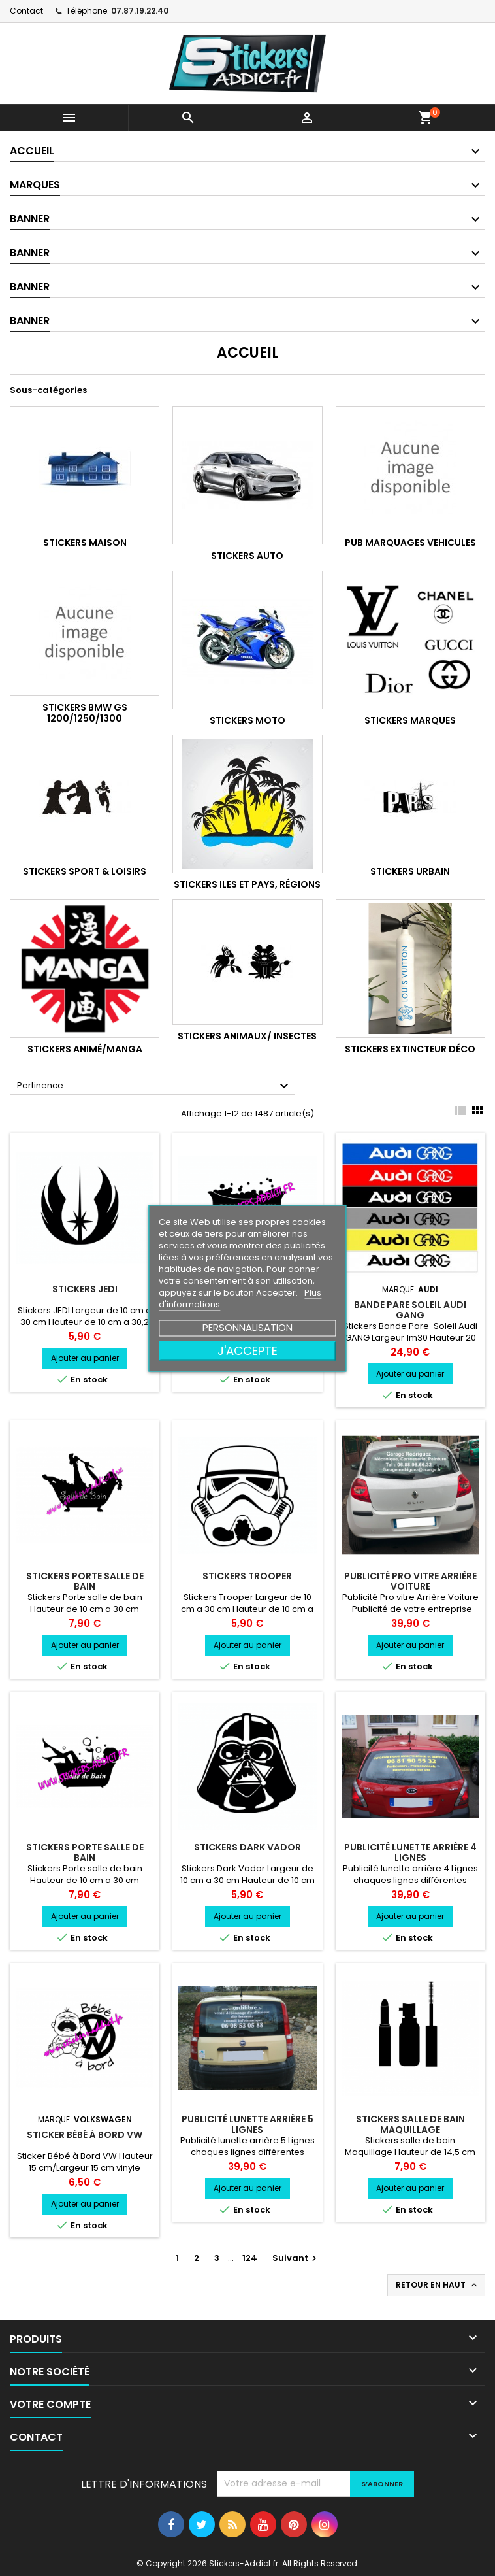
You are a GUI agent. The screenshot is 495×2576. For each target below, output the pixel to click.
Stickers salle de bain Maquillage (410, 2124)
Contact (26, 10)
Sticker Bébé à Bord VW (84, 2134)
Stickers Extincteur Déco (410, 1049)
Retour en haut (437, 2285)
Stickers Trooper (247, 1575)
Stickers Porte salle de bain (85, 1581)
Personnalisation (247, 1326)
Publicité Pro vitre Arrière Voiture (410, 1581)
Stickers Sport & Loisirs (84, 871)
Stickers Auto (247, 555)
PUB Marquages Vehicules (410, 542)
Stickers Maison (85, 542)
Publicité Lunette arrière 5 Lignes (247, 2124)
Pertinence (154, 1086)
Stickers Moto (247, 720)
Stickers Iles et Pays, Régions (247, 884)
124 (249, 2258)
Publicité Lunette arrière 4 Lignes (410, 1852)
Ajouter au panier (85, 1357)
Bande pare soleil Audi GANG (410, 1310)
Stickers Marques (410, 720)
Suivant (296, 2258)
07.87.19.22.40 (139, 10)
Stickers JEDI (85, 1289)
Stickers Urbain (410, 871)
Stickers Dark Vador (247, 1847)
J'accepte (247, 1350)
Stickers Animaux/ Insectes (247, 1036)
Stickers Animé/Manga (84, 1049)
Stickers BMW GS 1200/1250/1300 (84, 713)
